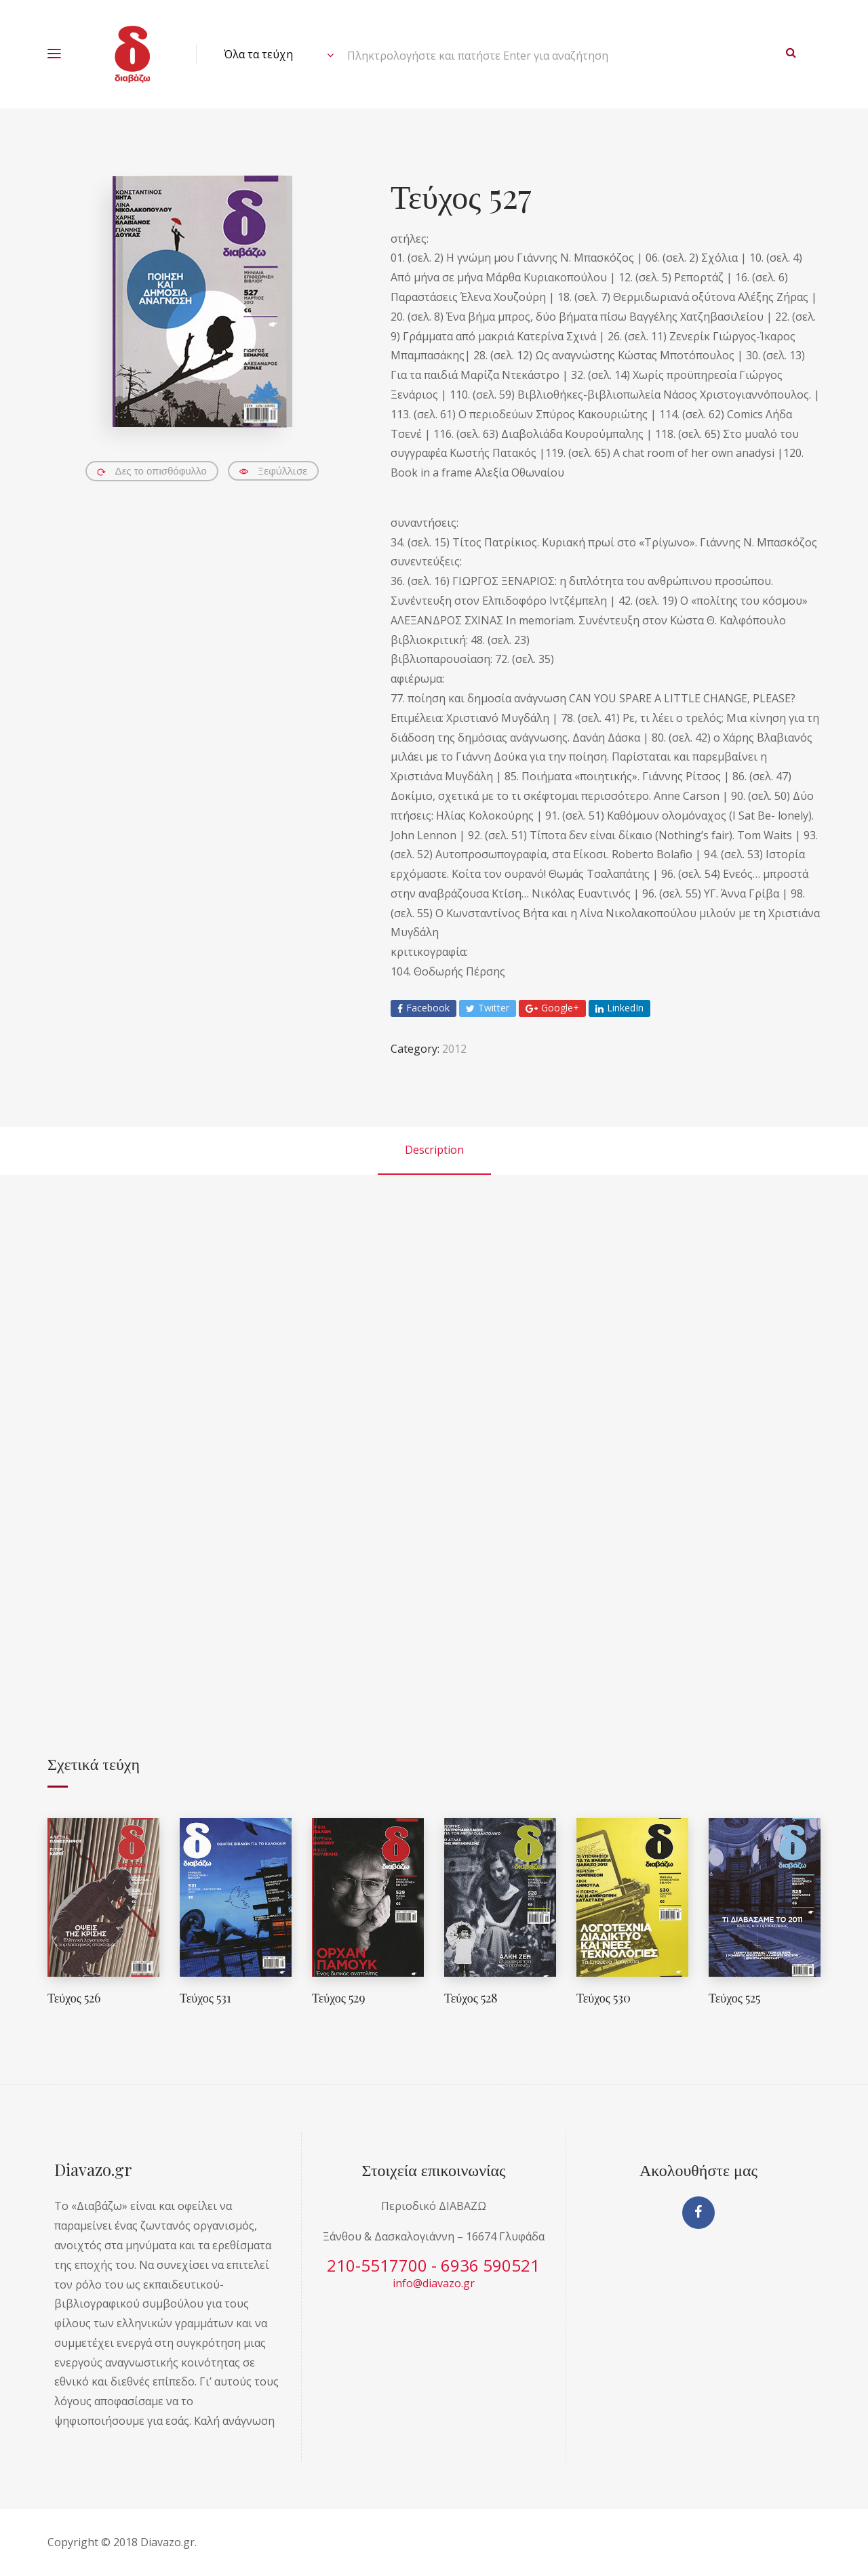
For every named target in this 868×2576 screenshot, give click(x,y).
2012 (454, 1048)
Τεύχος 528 (471, 1998)
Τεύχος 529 (339, 1998)
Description (434, 1149)
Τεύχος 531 (205, 1998)
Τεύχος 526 (73, 1998)
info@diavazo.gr (434, 2283)
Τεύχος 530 (603, 1998)
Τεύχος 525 (734, 1998)
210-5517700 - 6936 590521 (433, 2265)
